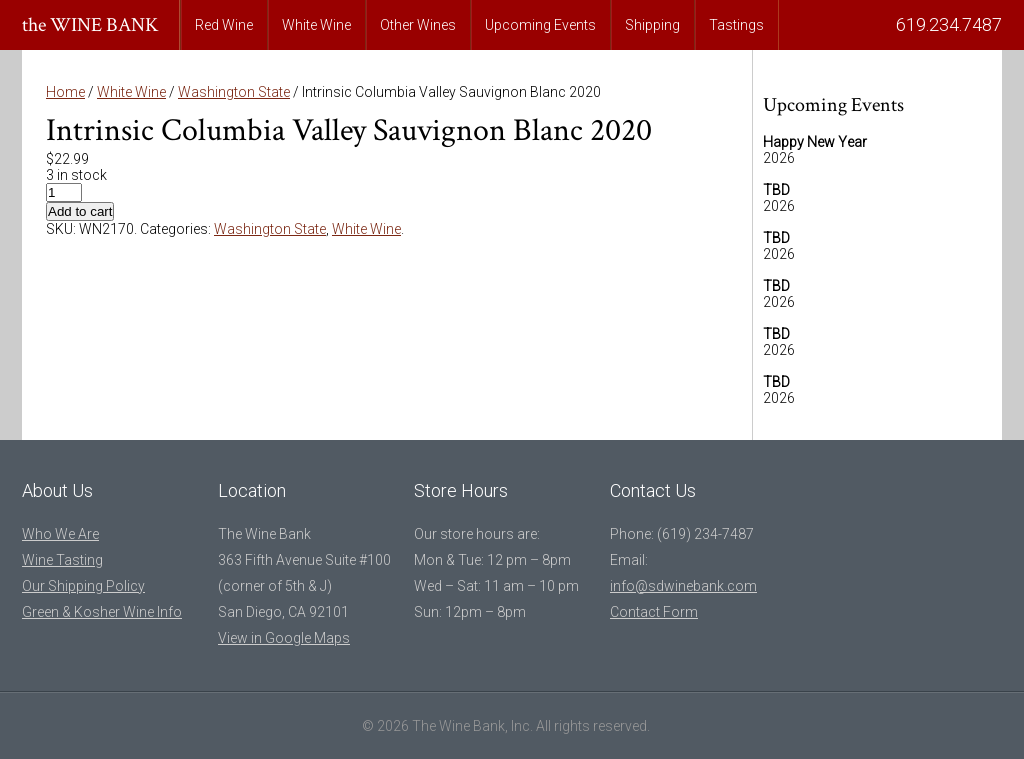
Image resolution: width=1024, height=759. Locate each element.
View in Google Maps (284, 638)
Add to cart (80, 211)
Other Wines (418, 25)
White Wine (316, 25)
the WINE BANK (90, 25)
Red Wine (224, 25)
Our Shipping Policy (83, 586)
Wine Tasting (62, 560)
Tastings (736, 25)
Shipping (652, 25)
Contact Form (654, 612)
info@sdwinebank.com (683, 586)
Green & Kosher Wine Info (102, 612)
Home (65, 92)
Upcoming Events (540, 25)
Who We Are (60, 534)
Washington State (234, 92)
